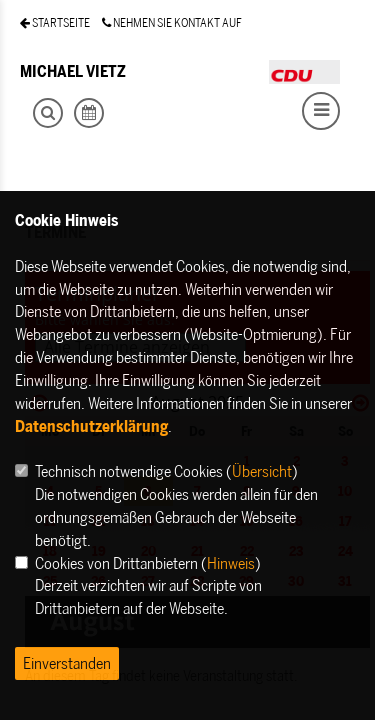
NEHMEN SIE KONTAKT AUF (172, 22)
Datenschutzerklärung (91, 426)
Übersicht (262, 471)
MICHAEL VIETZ (73, 71)
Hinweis (231, 563)
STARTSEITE (55, 22)
